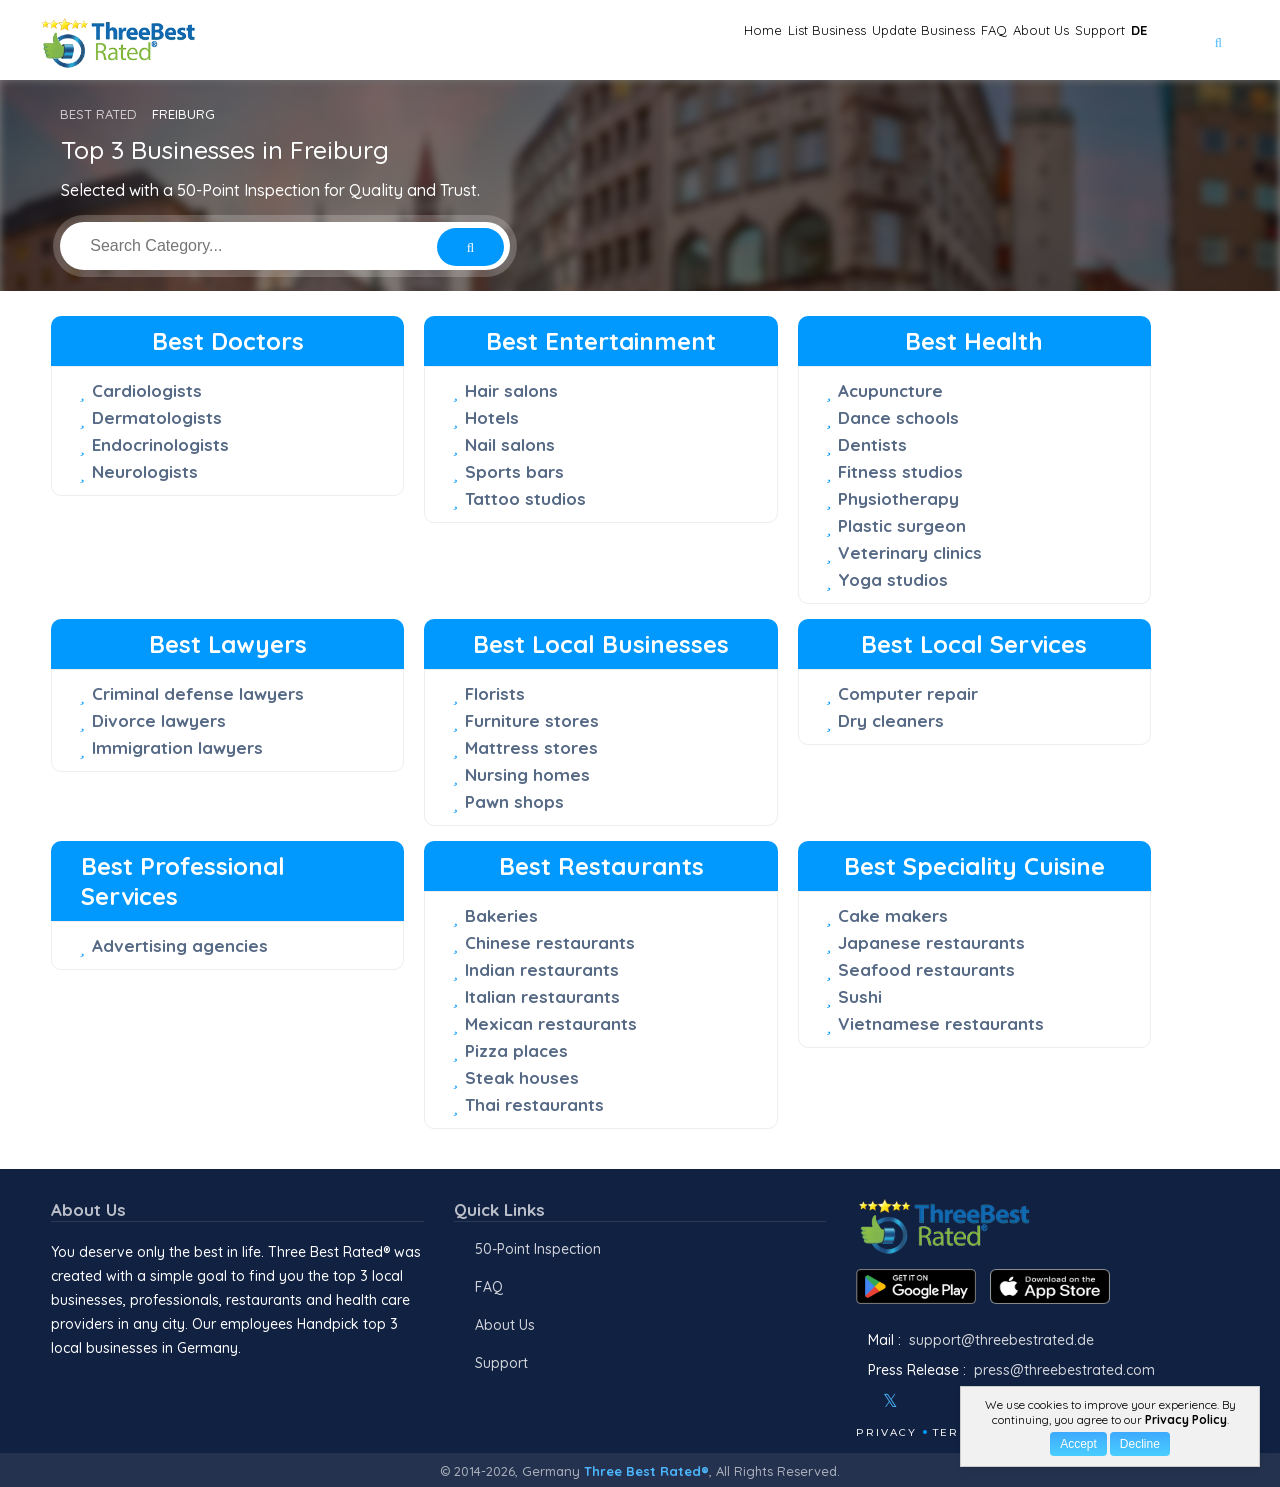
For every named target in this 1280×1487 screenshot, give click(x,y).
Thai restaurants (534, 1104)
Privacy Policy (1186, 1419)
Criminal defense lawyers (198, 693)
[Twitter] (890, 1401)
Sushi (860, 996)
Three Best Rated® (646, 1471)
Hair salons (511, 390)
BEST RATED (98, 114)
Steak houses (522, 1077)
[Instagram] (923, 1401)
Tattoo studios (525, 498)
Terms (955, 1432)
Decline (1140, 1444)
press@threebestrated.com (1064, 1370)
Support (1062, 40)
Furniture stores (532, 720)
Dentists (872, 444)
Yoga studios (893, 579)
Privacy (886, 1432)
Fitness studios (900, 471)
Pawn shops (514, 801)
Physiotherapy (898, 498)
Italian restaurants (542, 996)
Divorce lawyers (159, 720)
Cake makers (893, 915)
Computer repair (908, 693)
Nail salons (510, 444)
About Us (974, 40)
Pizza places (516, 1050)
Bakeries (501, 915)
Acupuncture (890, 390)
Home (567, 40)
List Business (662, 40)
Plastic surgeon (902, 525)
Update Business (797, 40)
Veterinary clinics (910, 552)
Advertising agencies (180, 945)
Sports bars (514, 471)
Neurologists (145, 471)
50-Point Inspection (538, 1249)
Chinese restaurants (550, 942)
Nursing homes (527, 774)
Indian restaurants (542, 969)
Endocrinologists (160, 444)
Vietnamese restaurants (941, 1023)
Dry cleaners (891, 720)
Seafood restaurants (926, 969)
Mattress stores (531, 747)
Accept (1078, 1444)
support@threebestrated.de (1001, 1340)
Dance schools (898, 417)
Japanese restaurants (931, 942)
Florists (495, 693)
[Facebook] (858, 1401)
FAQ (900, 40)
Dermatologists (157, 417)
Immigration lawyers (177, 747)
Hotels (492, 417)
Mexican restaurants (551, 1023)
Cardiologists (147, 390)
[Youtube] (950, 1401)
